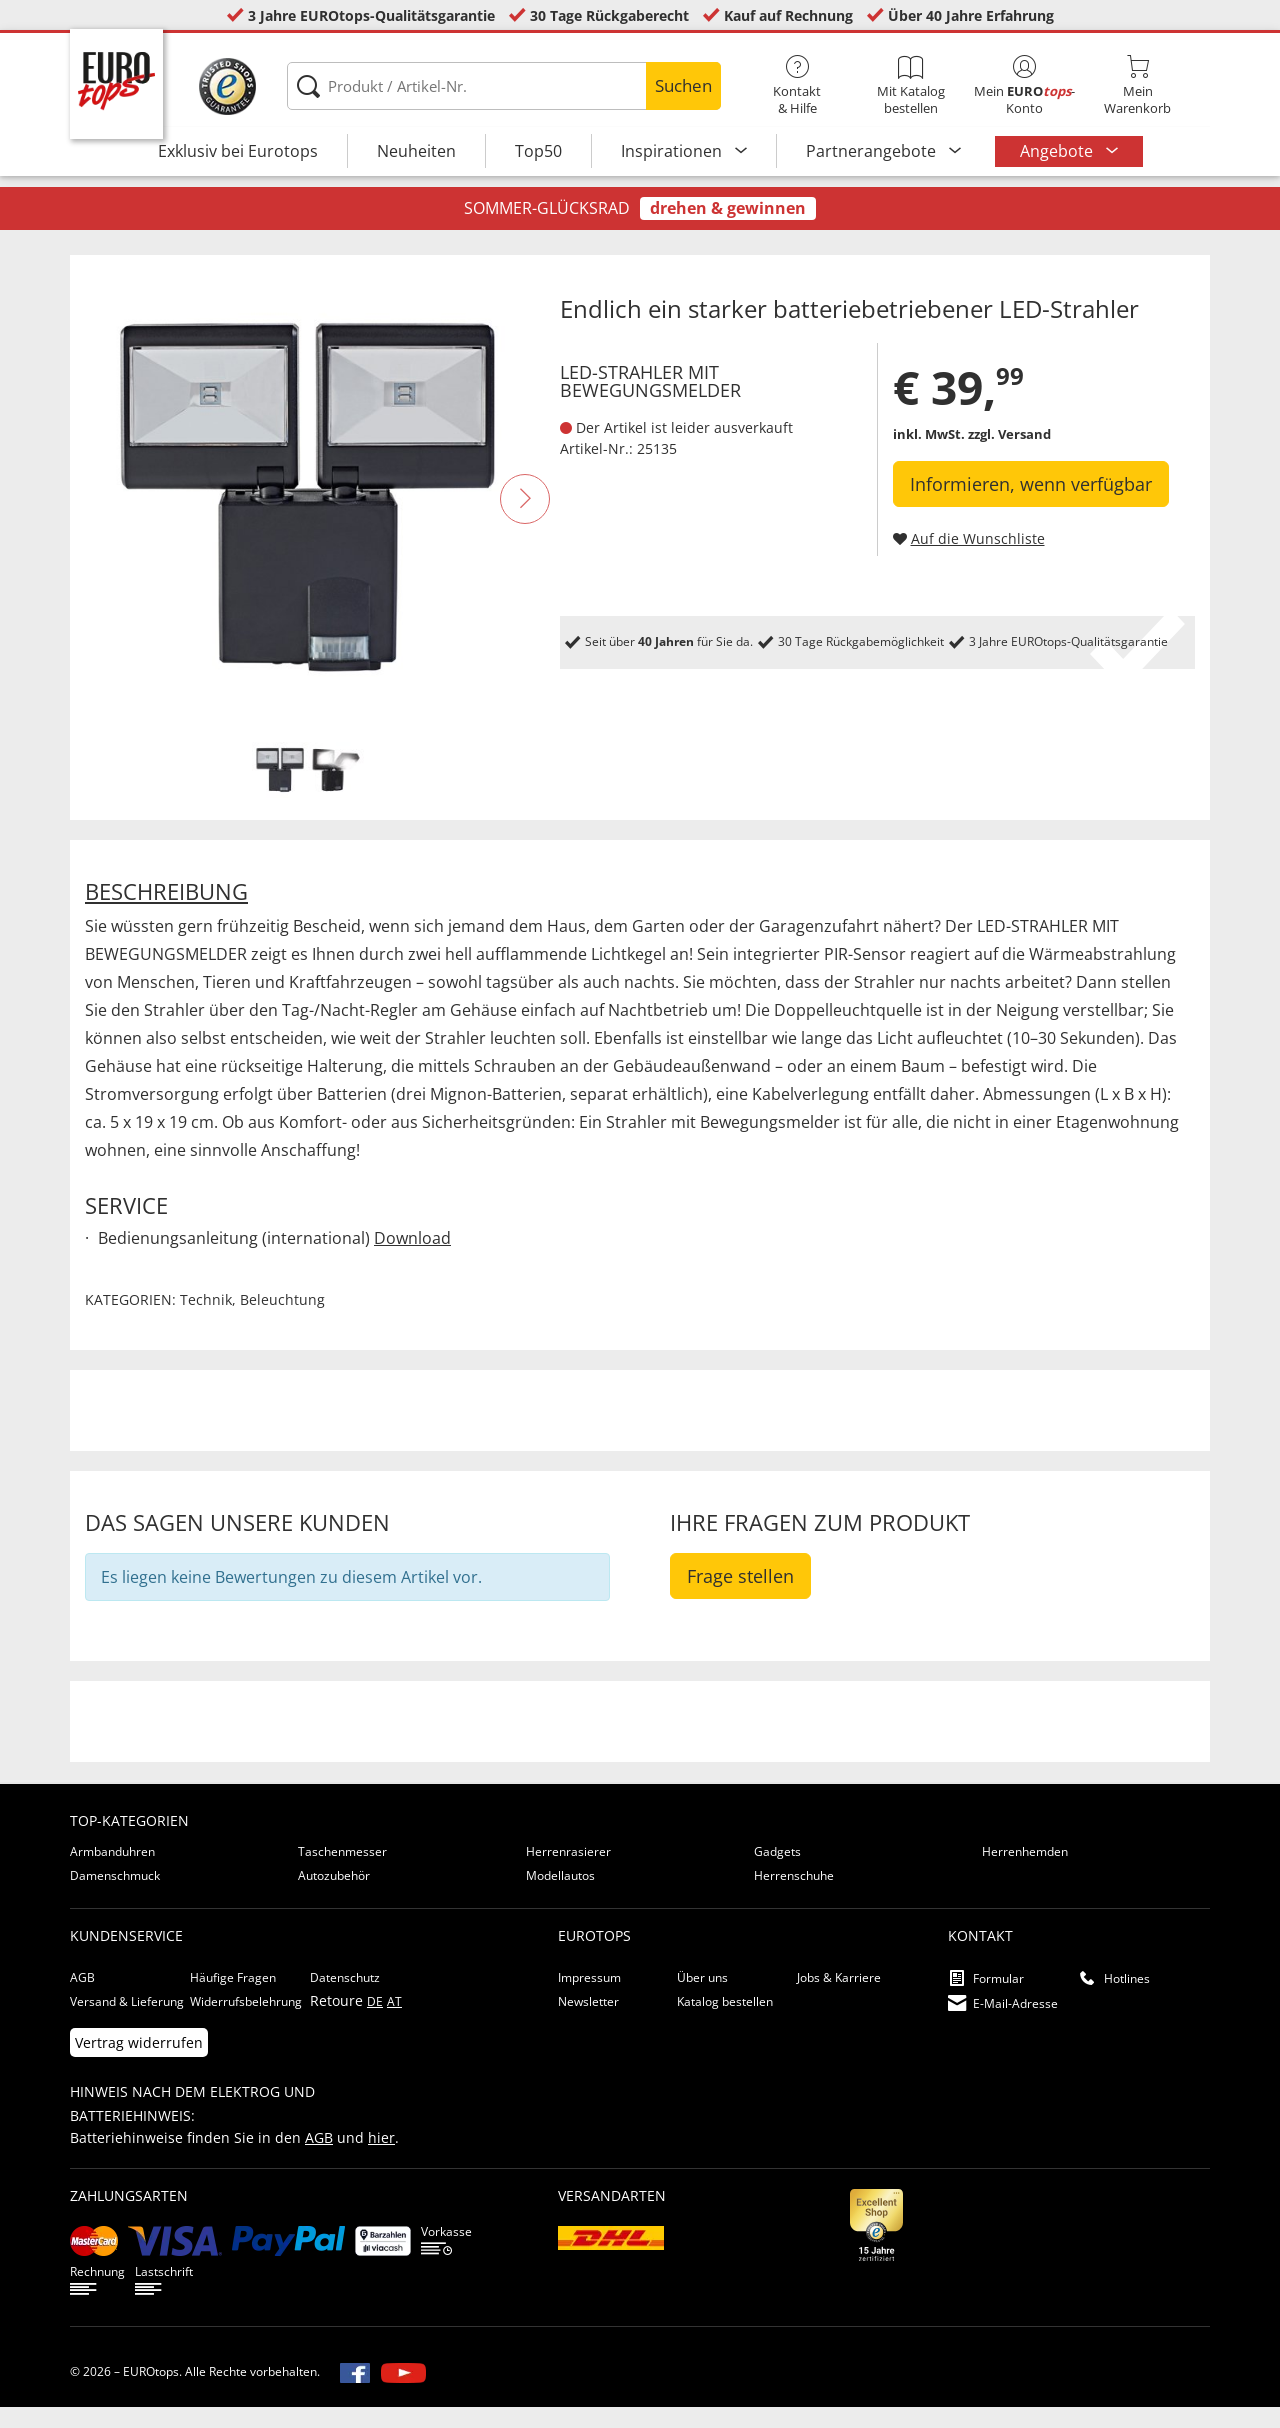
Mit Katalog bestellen (910, 86)
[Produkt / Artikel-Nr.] (503, 86)
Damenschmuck (115, 1896)
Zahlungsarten (129, 2216)
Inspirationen (673, 151)
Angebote (1058, 151)
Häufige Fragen (233, 1998)
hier (381, 2158)
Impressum (589, 1998)
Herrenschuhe (794, 1896)
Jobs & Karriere (839, 1998)
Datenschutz (345, 1998)
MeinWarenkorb (1137, 86)
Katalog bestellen (725, 2022)
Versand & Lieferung (127, 2022)
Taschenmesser (342, 1872)
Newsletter (588, 2022)
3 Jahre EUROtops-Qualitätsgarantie (371, 15)
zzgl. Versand (1009, 455)
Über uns (702, 1998)
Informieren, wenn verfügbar (1031, 505)
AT (394, 2022)
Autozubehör (334, 1896)
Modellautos (560, 1896)
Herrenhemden (1025, 1872)
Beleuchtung (282, 1320)
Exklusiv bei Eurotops (238, 151)
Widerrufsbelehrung (246, 2022)
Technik (206, 1320)
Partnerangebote (873, 151)
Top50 (538, 151)
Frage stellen (740, 1597)
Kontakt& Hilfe (797, 86)
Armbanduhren (112, 1872)
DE (375, 2022)
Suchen (683, 85)
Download (412, 1259)
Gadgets (777, 1872)
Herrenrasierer (568, 1872)
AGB (82, 1998)
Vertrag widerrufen (139, 2063)
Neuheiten (416, 151)
